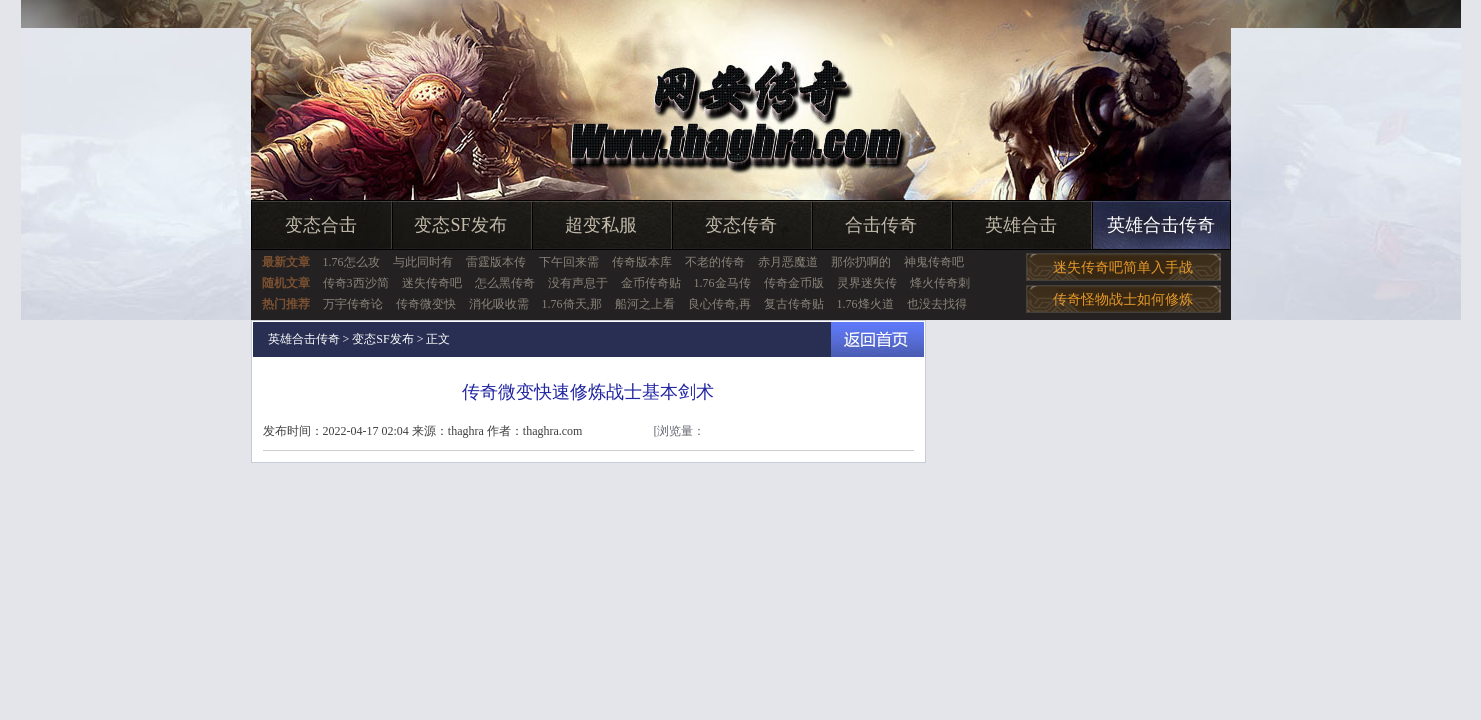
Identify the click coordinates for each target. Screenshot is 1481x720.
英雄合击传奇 (1161, 225)
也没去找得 (937, 304)
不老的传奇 (715, 262)
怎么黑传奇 (505, 283)
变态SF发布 (460, 225)
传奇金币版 (794, 283)
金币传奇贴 (651, 283)
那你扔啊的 (861, 262)
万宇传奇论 (353, 304)
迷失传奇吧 (432, 283)
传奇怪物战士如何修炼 (1123, 299)
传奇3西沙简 (356, 283)
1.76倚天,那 (572, 304)
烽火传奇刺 (940, 283)
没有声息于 (578, 283)
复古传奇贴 (794, 304)
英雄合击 (1021, 225)
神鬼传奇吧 (934, 262)
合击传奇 (881, 225)
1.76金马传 (722, 283)
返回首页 (877, 339)
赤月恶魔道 (788, 262)
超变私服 (601, 225)
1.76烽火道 (865, 304)
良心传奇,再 (719, 304)
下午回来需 (569, 262)
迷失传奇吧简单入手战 (1123, 267)
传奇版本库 (642, 262)
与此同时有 (423, 262)
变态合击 (321, 225)
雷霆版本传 (496, 262)
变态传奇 (741, 225)
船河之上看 (645, 304)
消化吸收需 (499, 304)
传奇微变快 (426, 304)
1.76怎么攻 (351, 262)
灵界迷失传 (867, 283)
